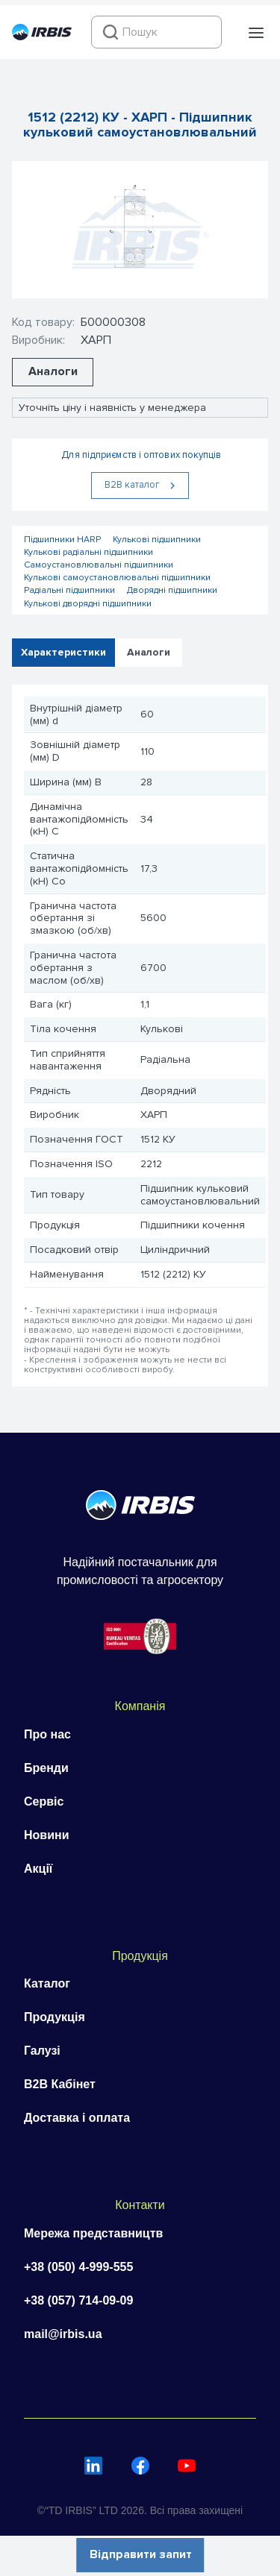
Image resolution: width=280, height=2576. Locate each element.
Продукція (54, 2017)
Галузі (42, 2050)
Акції (38, 1868)
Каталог (47, 1983)
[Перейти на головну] (42, 36)
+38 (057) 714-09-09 (78, 2300)
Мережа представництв (93, 2233)
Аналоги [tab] (148, 651)
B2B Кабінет (60, 2084)
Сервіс (43, 1801)
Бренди (46, 1768)
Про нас (47, 1734)
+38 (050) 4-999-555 (78, 2267)
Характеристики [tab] (63, 651)
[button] (256, 33)
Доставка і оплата (77, 2117)
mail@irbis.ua (63, 2334)
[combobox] (156, 32)
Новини (46, 1835)
